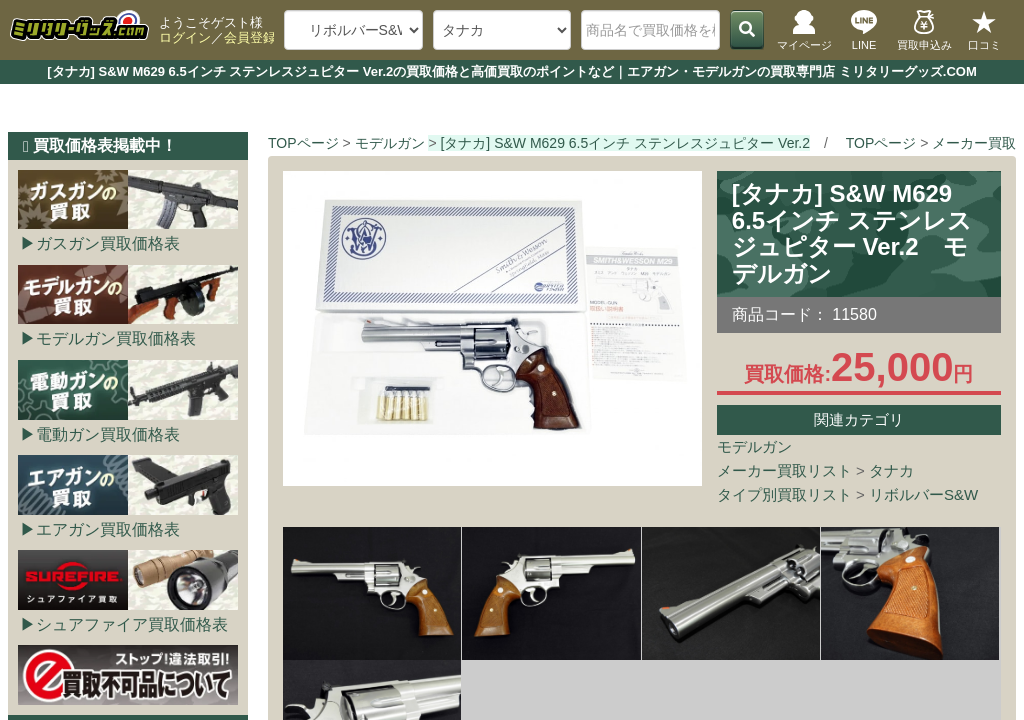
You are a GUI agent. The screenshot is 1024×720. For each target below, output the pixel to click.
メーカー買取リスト (784, 470)
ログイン (185, 37)
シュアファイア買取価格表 (132, 624)
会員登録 (250, 37)
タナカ (891, 470)
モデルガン (754, 446)
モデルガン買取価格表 (116, 338)
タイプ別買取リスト (784, 494)
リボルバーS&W (923, 494)
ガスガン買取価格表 (108, 243)
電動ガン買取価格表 (108, 434)
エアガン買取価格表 (108, 529)
